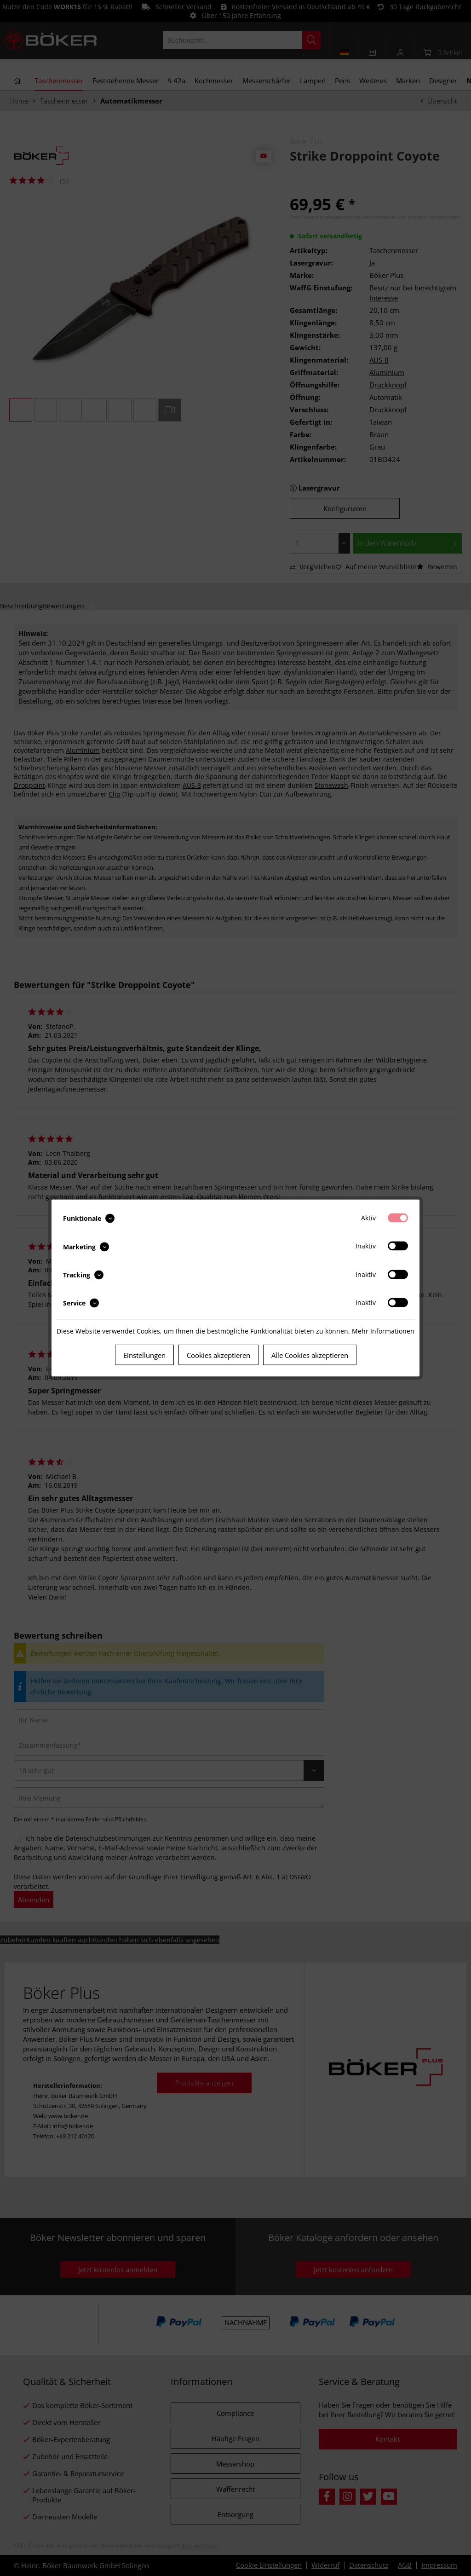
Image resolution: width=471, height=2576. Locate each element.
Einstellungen (144, 1355)
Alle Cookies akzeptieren (309, 1355)
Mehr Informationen (383, 1331)
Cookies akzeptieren (218, 1355)
